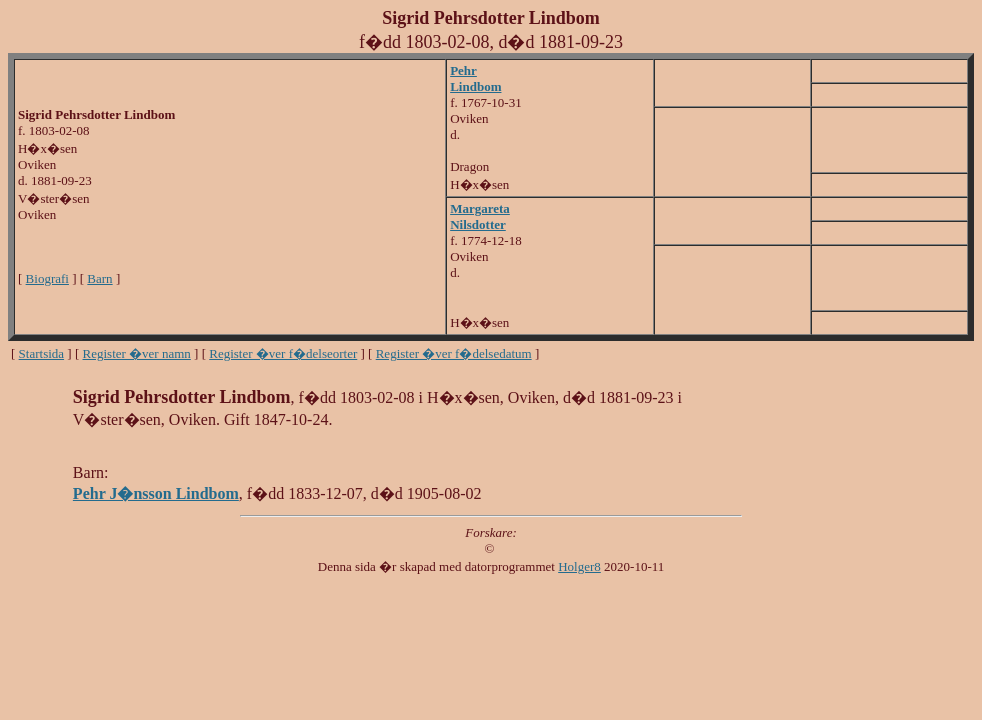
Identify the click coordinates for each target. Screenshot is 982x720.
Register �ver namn (137, 353)
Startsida (42, 353)
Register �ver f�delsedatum (454, 353)
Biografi (47, 278)
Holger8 (579, 566)
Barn (99, 278)
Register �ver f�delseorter (283, 353)
